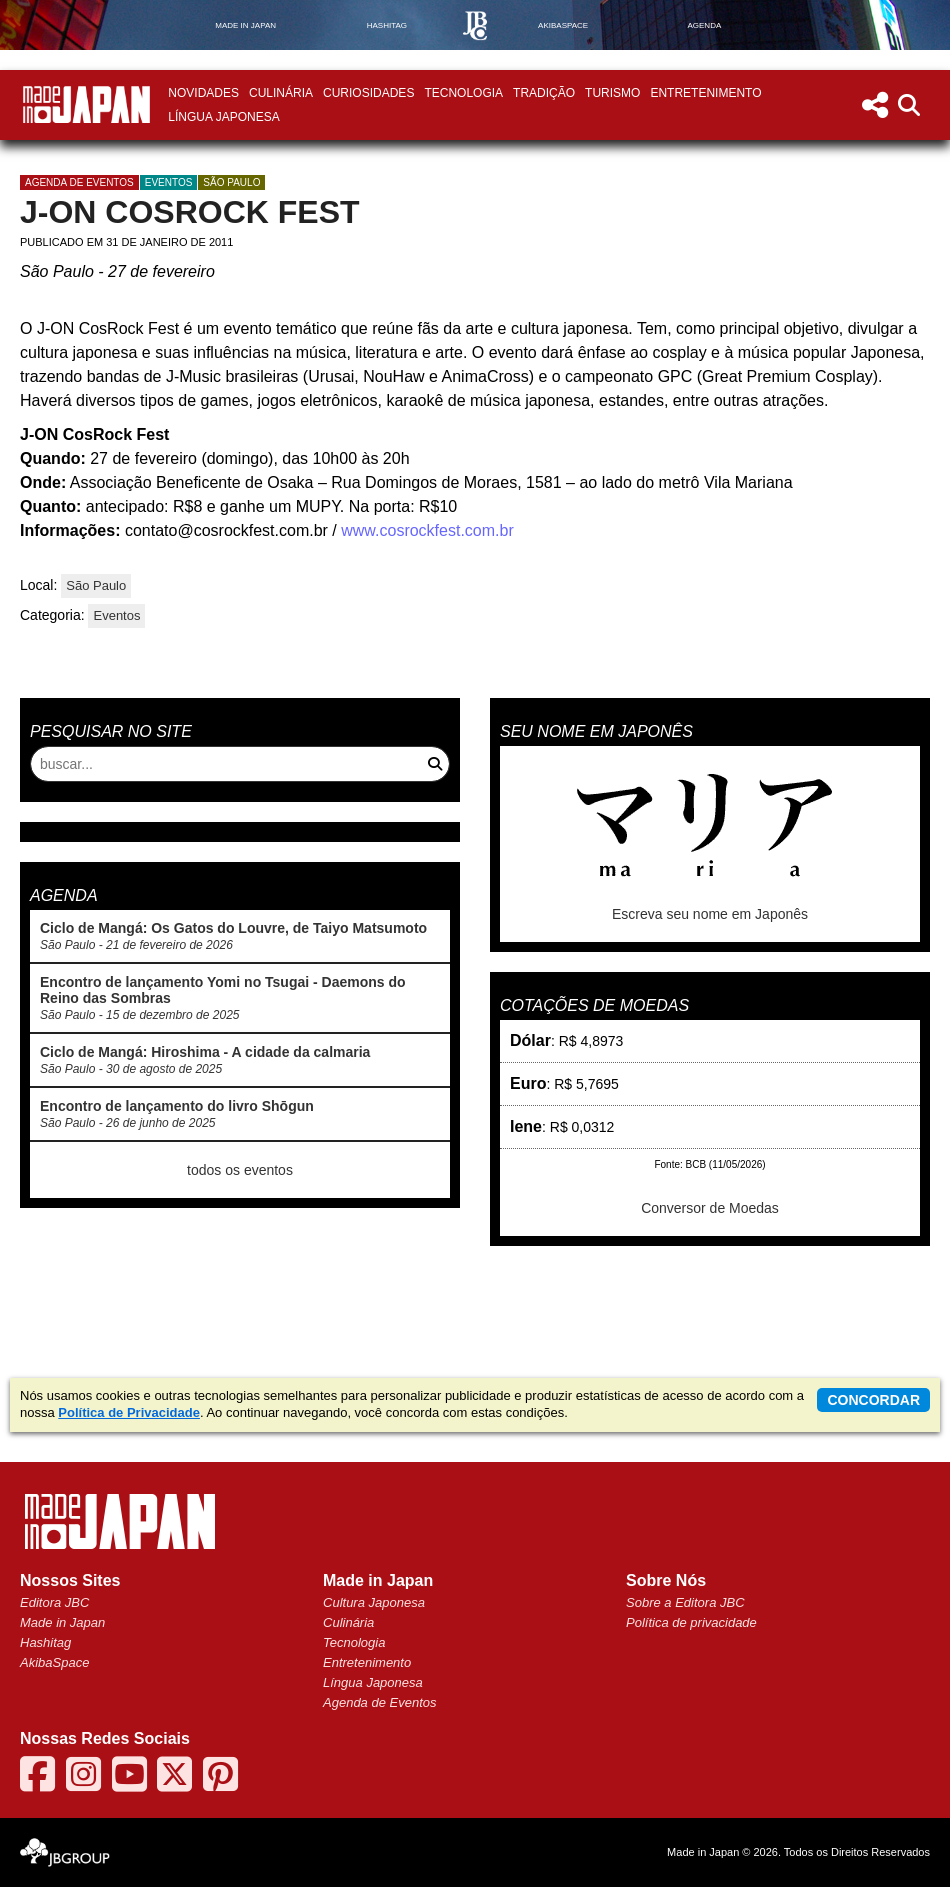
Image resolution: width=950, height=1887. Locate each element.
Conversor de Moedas (710, 1208)
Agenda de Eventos (379, 1702)
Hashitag (45, 1642)
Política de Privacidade (129, 1412)
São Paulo (231, 182)
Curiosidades (368, 93)
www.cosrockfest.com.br (427, 530)
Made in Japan (62, 1622)
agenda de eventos (79, 182)
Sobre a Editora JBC (685, 1602)
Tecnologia (463, 93)
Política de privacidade (691, 1622)
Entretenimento (705, 93)
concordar (873, 1400)
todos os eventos (240, 1170)
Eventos (169, 182)
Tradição (544, 93)
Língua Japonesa (223, 117)
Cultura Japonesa (374, 1602)
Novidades (203, 93)
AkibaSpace (54, 1662)
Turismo (612, 93)
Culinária (281, 93)
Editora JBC (54, 1602)
